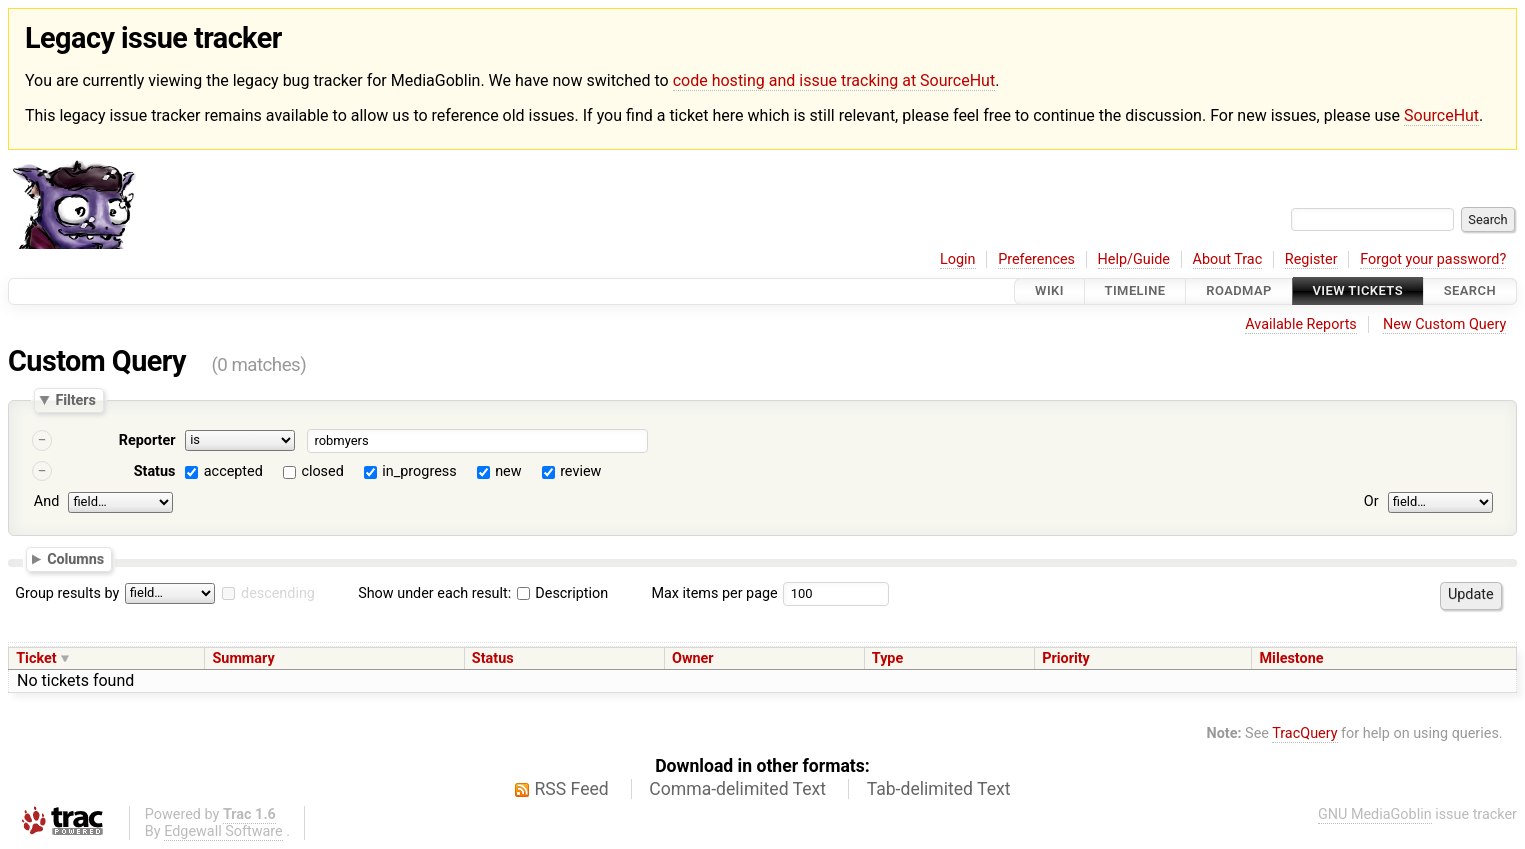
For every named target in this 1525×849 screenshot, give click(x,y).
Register (1311, 259)
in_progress (419, 471)
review (580, 471)
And (46, 501)
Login (958, 259)
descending (278, 593)
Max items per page (714, 593)
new (508, 471)
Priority (1066, 658)
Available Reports (1301, 324)
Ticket (36, 658)
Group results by (67, 593)
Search (1470, 291)
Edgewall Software (223, 831)
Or (1371, 501)
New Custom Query (1444, 324)
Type (887, 658)
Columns (75, 559)
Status (155, 471)
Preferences (1036, 259)
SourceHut (1441, 115)
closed (322, 471)
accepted (233, 471)
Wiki (1049, 291)
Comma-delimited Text (737, 789)
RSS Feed (572, 789)
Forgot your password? (1433, 259)
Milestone (1291, 658)
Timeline (1135, 291)
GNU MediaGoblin (1375, 814)
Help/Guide (1134, 259)
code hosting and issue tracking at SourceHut (834, 80)
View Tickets (1358, 291)
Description (562, 593)
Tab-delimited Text (939, 789)
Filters (75, 400)
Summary (243, 658)
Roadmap (1239, 291)
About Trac (1228, 259)
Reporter (147, 440)
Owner (693, 658)
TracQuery (1304, 733)
